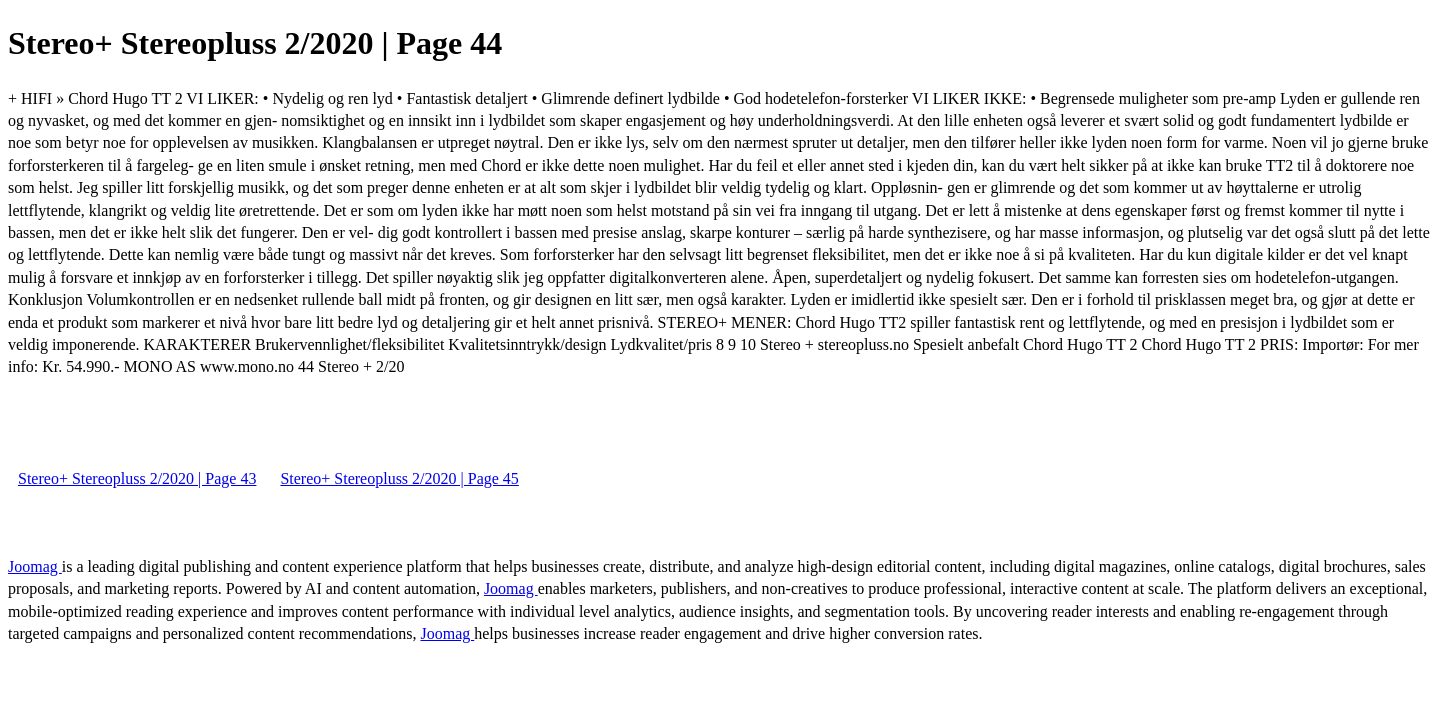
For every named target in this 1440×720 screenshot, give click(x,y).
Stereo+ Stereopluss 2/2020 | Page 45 (399, 478)
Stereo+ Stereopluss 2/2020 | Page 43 (137, 478)
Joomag (35, 566)
